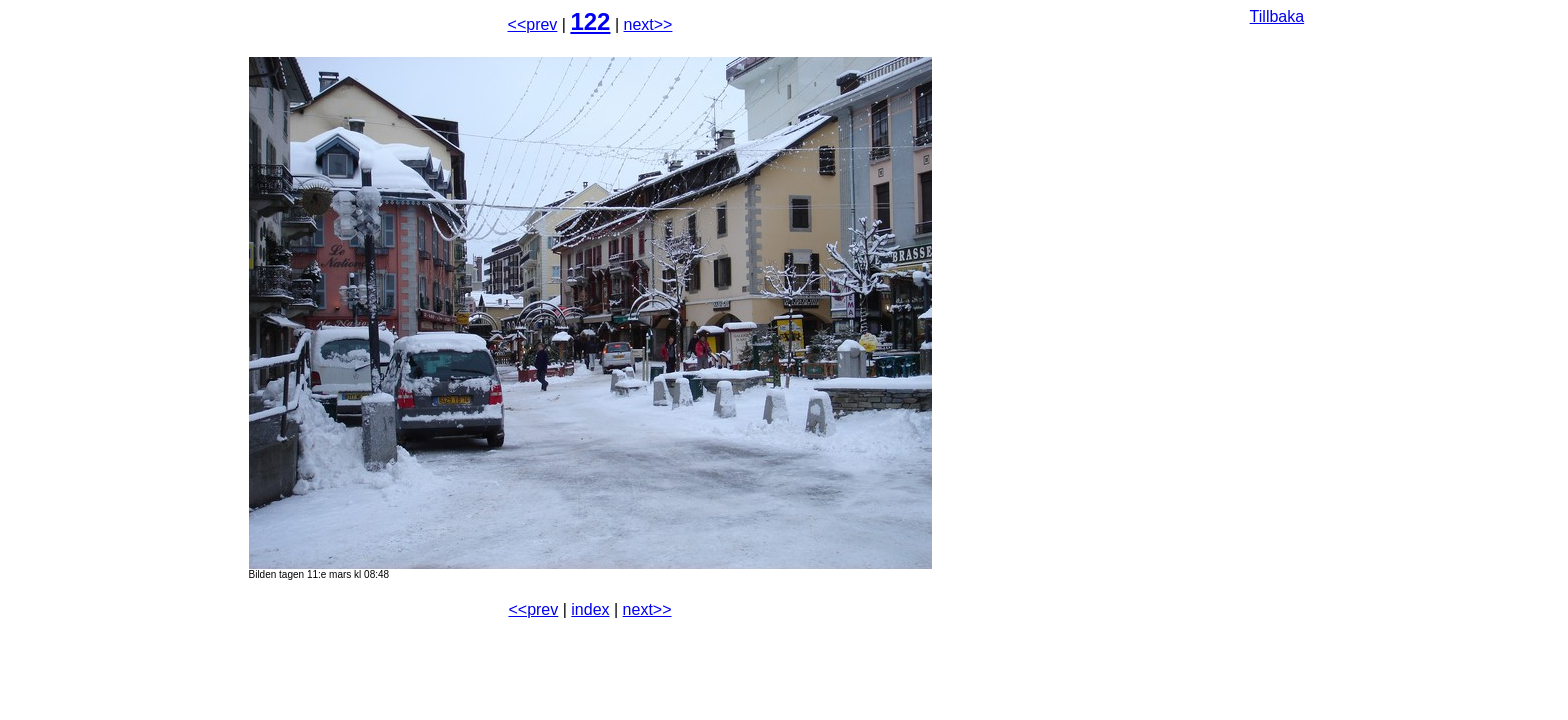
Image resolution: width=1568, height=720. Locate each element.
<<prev (533, 24)
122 (590, 21)
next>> (648, 24)
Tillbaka (1277, 16)
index (590, 609)
